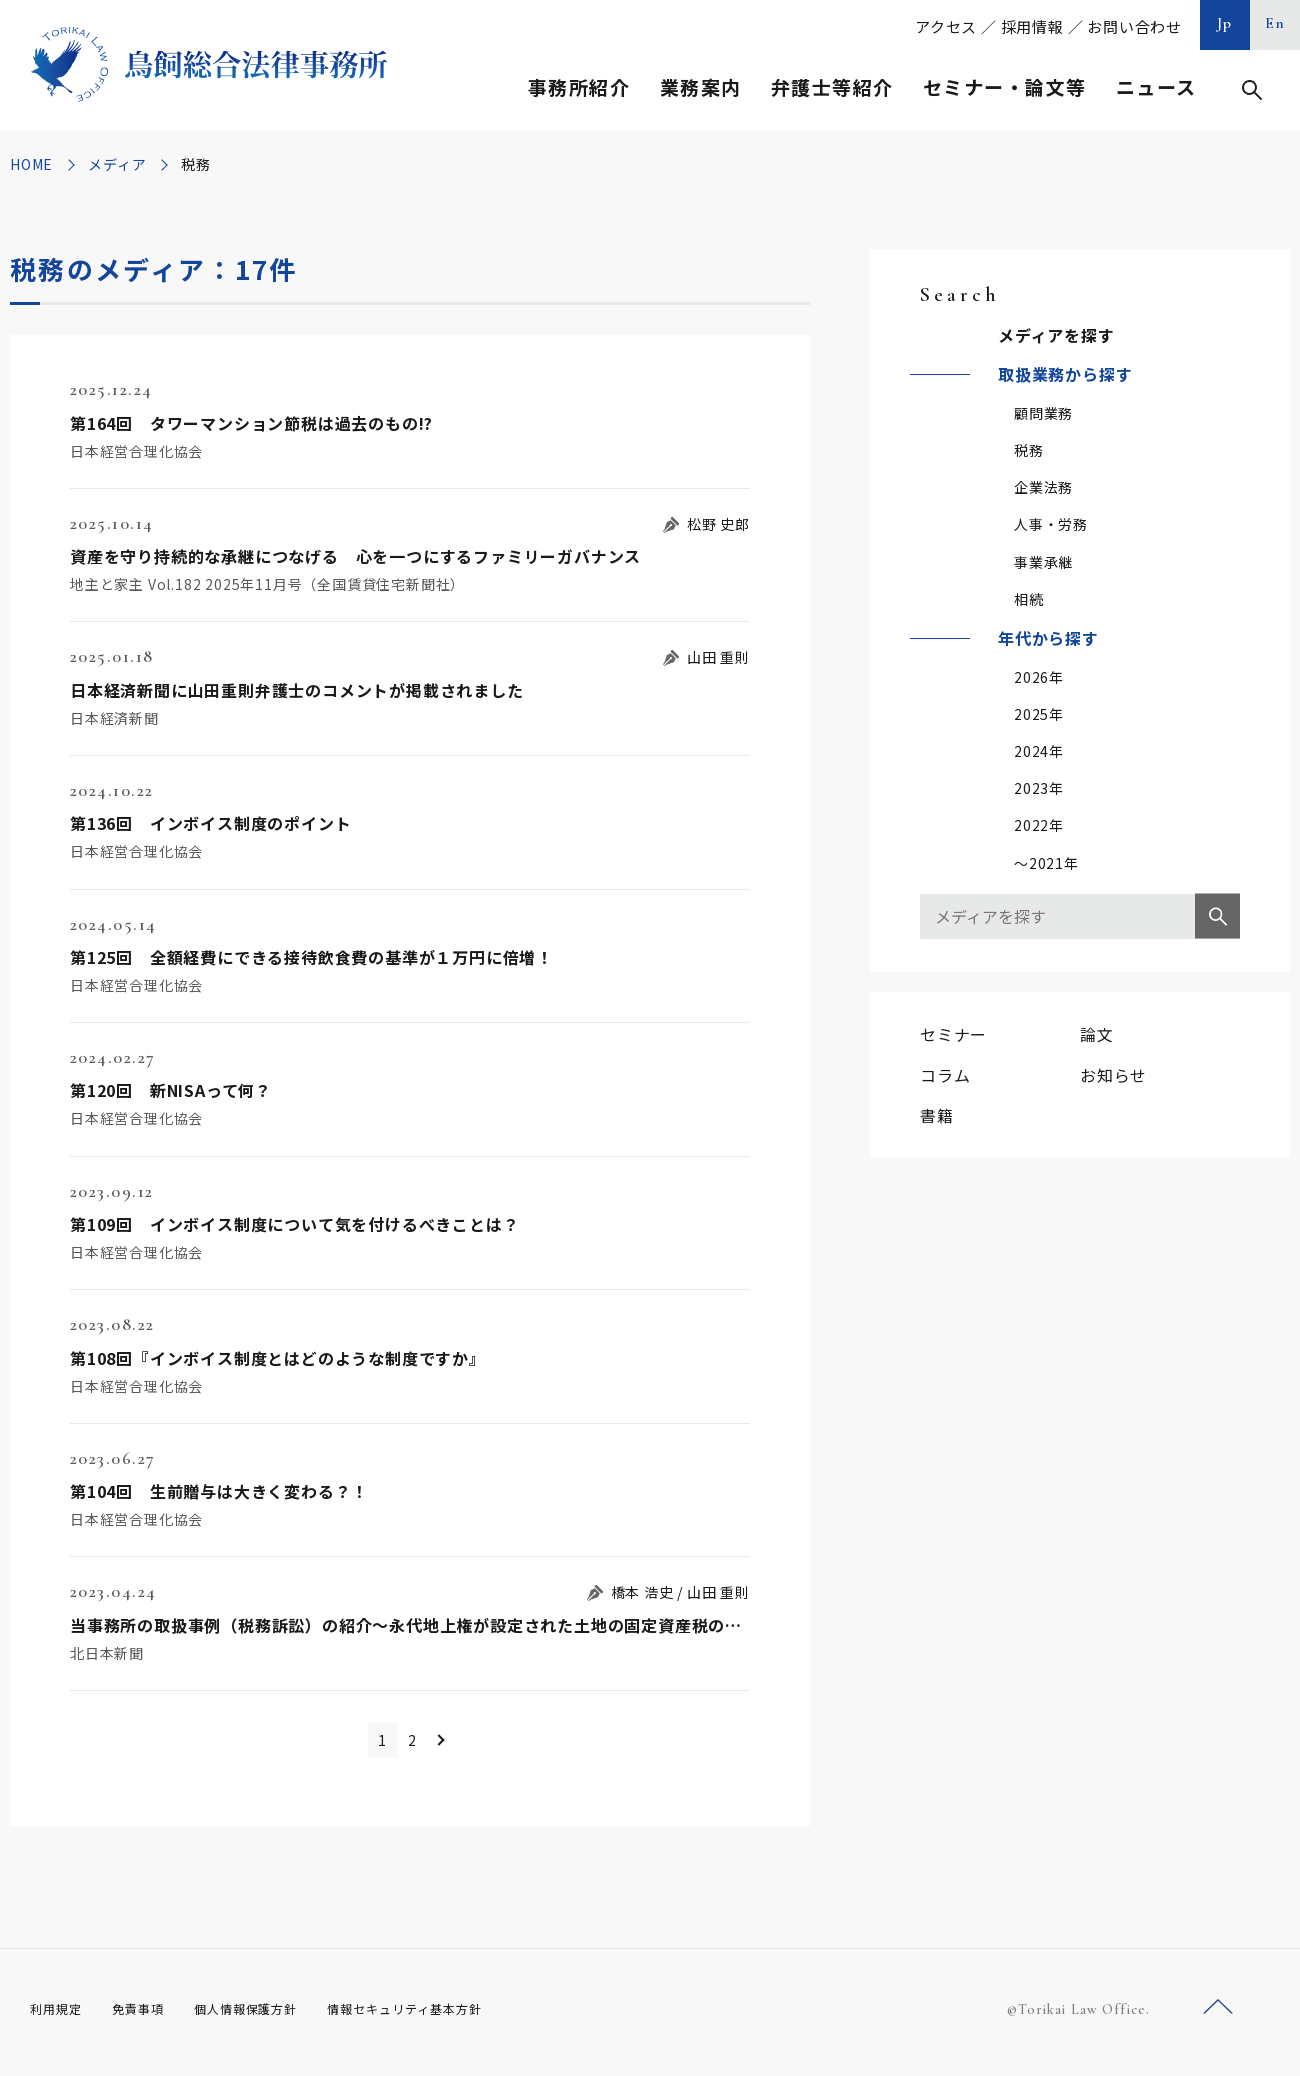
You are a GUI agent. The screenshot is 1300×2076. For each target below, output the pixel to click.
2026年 (1039, 677)
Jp (1225, 23)
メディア (117, 164)
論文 (1097, 1034)
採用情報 (1032, 26)
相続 (1029, 599)
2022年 (1039, 825)
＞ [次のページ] (460, 1743)
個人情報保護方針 (271, 2015)
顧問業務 (1043, 413)
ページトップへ (1218, 2014)
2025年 (1039, 714)
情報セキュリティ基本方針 (452, 2015)
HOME (31, 164)
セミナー (953, 1034)
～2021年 (1046, 863)
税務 (1029, 450)
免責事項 (150, 2015)
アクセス (946, 26)
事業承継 (1043, 562)
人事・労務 (1051, 524)
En (1275, 23)
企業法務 (1043, 487)
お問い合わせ (1134, 26)
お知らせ (1113, 1075)
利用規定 (60, 2015)
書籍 (937, 1115)
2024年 (1039, 751)
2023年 (1039, 788)
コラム (945, 1075)
